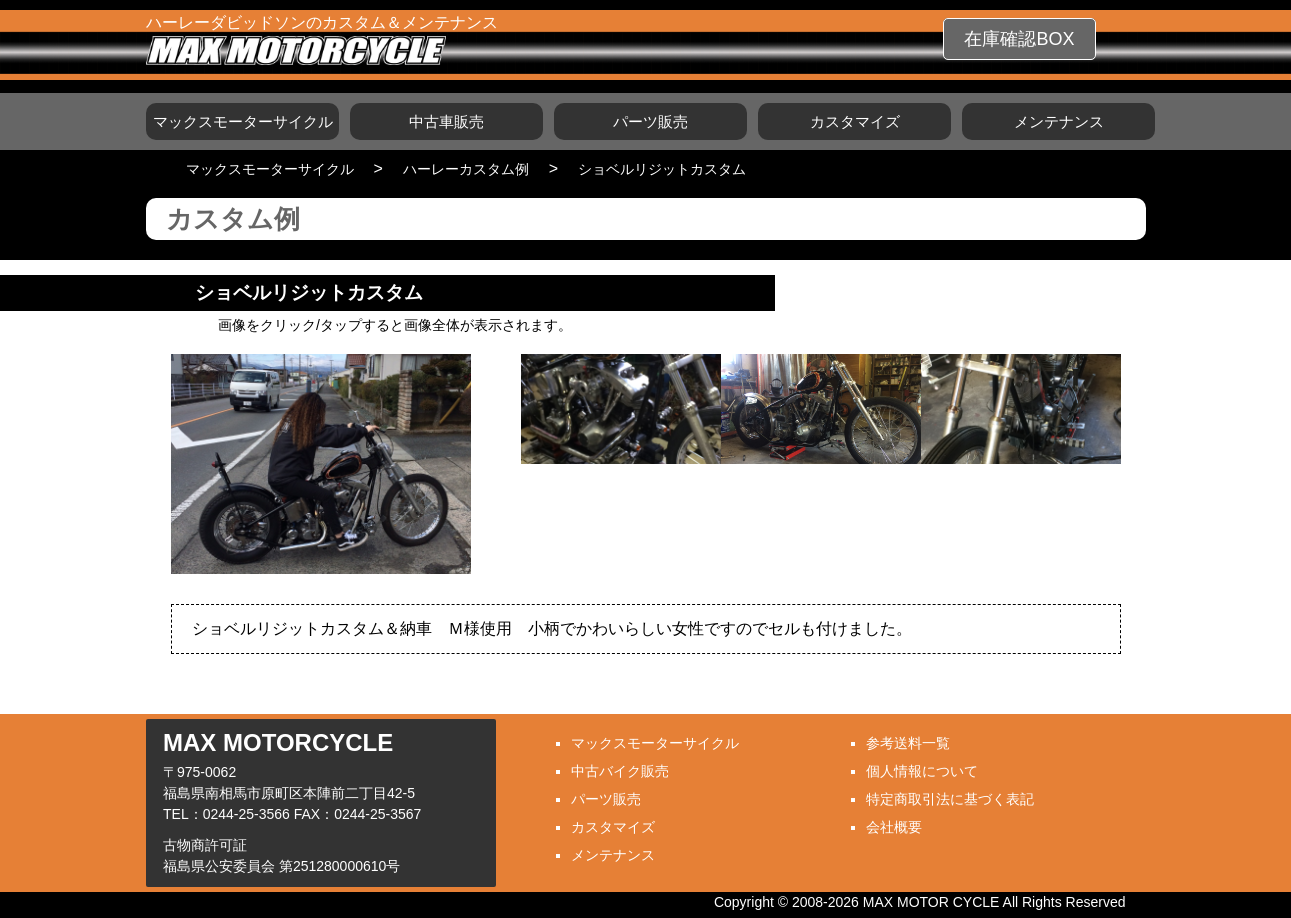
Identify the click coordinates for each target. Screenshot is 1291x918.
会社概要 (894, 827)
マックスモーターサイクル (243, 121)
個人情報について (922, 771)
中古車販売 (446, 121)
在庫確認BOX (1019, 39)
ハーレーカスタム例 (466, 169)
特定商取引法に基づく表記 (950, 799)
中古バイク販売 (620, 771)
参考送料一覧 (908, 743)
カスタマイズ (855, 121)
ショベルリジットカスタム (662, 169)
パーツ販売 (650, 121)
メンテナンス (1059, 121)
